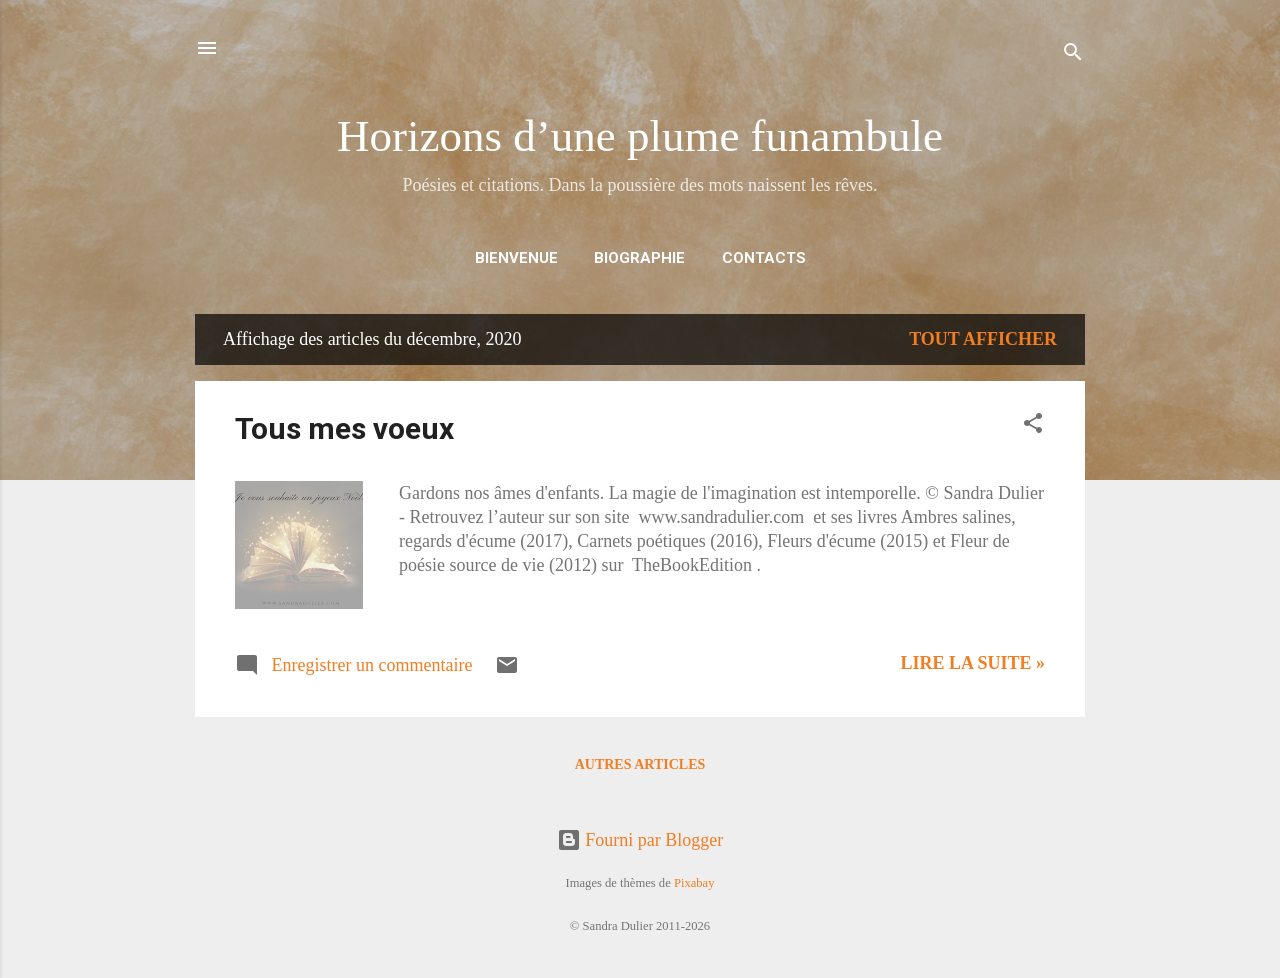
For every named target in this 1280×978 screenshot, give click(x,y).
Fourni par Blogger (640, 840)
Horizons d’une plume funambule (640, 136)
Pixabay (694, 883)
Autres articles (640, 764)
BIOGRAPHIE (639, 258)
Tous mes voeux (344, 428)
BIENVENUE (516, 258)
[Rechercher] (1073, 54)
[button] (1033, 426)
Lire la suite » (972, 663)
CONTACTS (764, 258)
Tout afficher (983, 339)
